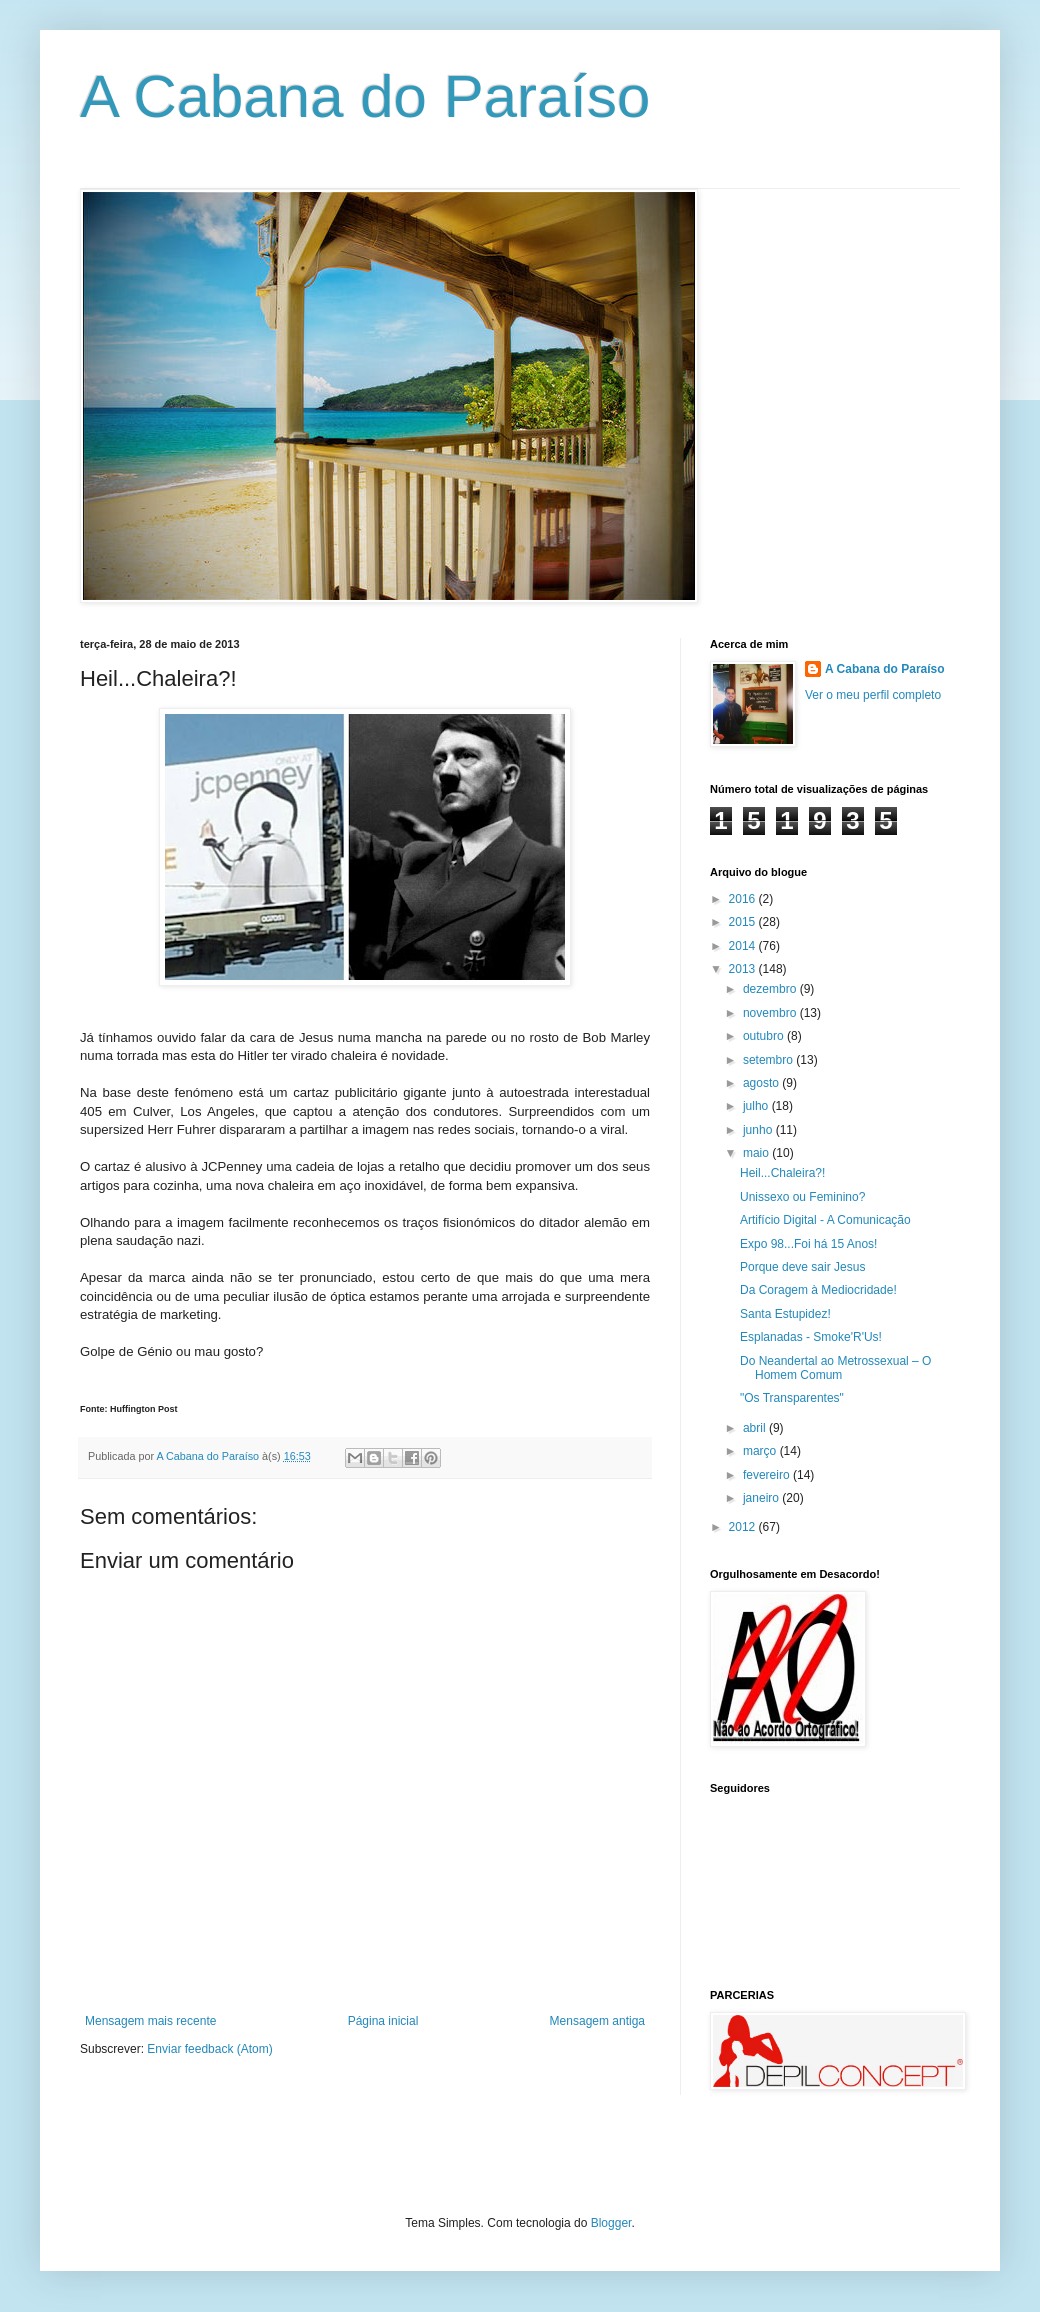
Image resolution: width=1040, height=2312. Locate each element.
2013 (744, 969)
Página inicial (383, 2021)
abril (756, 1428)
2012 (744, 1527)
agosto (762, 1083)
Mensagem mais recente (150, 2021)
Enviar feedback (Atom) (209, 2049)
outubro (765, 1036)
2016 (744, 899)
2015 (744, 922)
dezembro (771, 989)
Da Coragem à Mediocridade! (818, 1290)
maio (757, 1153)
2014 (744, 946)
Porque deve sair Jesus (802, 1267)
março (761, 1451)
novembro (771, 1013)
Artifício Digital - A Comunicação (825, 1220)
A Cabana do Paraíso (365, 96)
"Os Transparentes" (792, 1398)
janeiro (762, 1498)
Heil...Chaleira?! (782, 1173)
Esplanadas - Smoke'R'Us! (811, 1337)
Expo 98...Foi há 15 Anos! (808, 1244)
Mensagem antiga (597, 2021)
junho (759, 1130)
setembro (769, 1060)
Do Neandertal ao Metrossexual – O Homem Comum (835, 1368)
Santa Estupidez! (785, 1314)
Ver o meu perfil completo (873, 695)
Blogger (611, 2223)
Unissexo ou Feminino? (802, 1197)
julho (757, 1106)
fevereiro (768, 1475)
